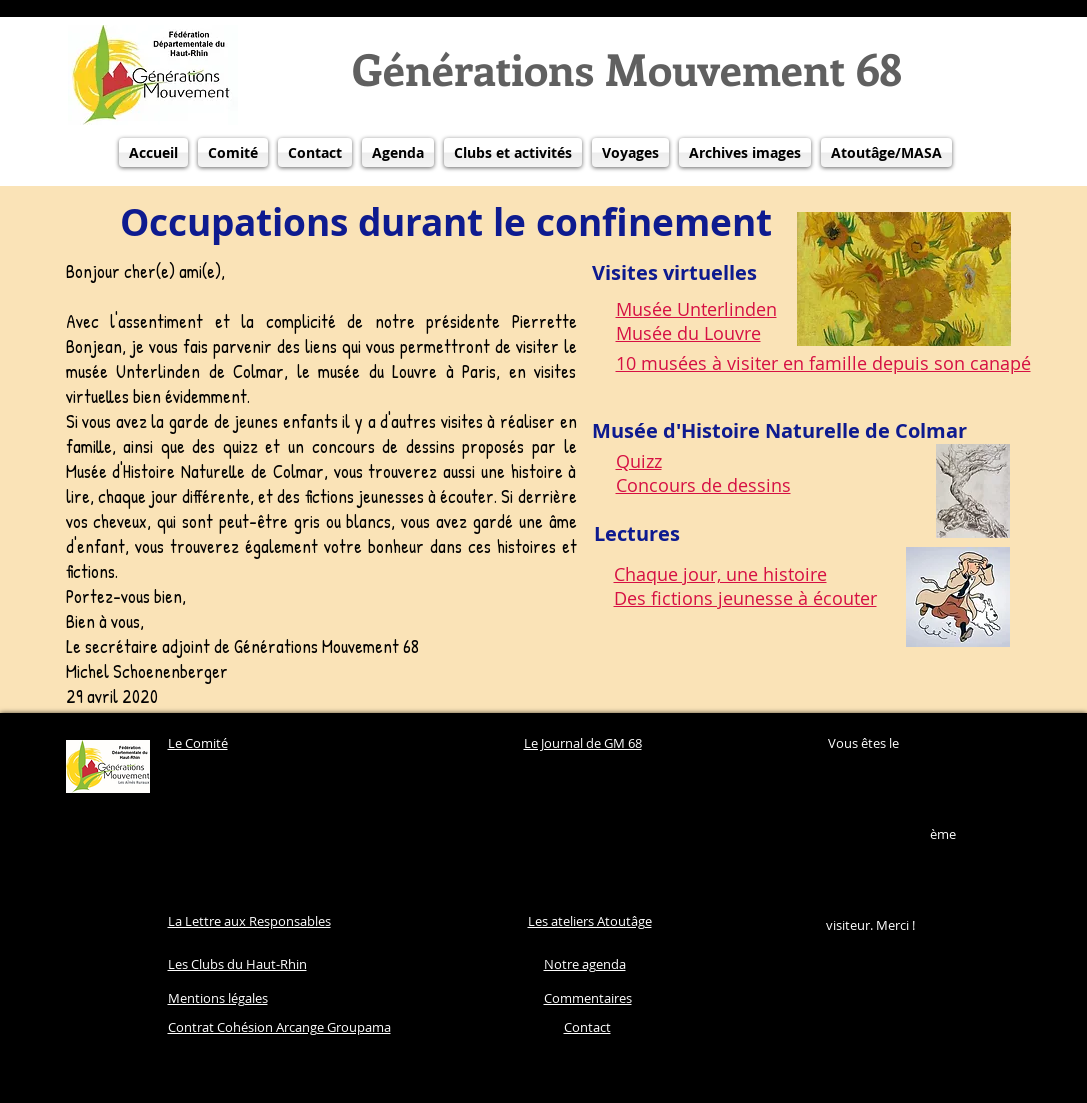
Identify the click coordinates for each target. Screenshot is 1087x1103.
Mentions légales (218, 998)
